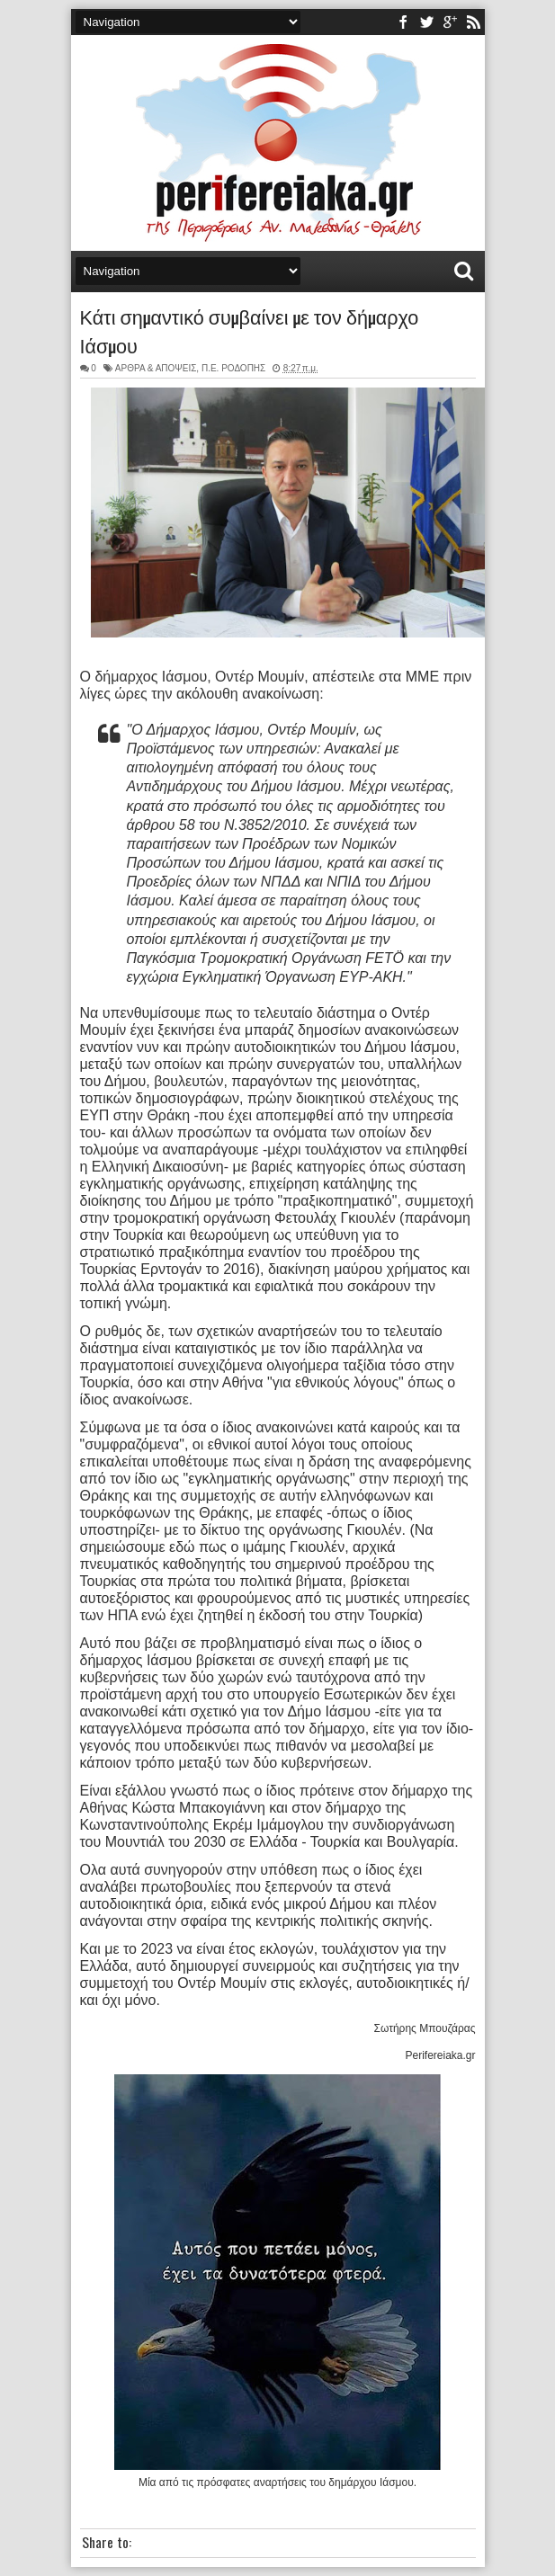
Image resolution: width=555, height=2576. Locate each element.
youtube (449, 22)
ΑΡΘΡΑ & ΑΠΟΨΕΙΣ (156, 368)
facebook (403, 22)
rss (473, 22)
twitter (426, 22)
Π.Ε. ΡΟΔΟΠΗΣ (233, 368)
